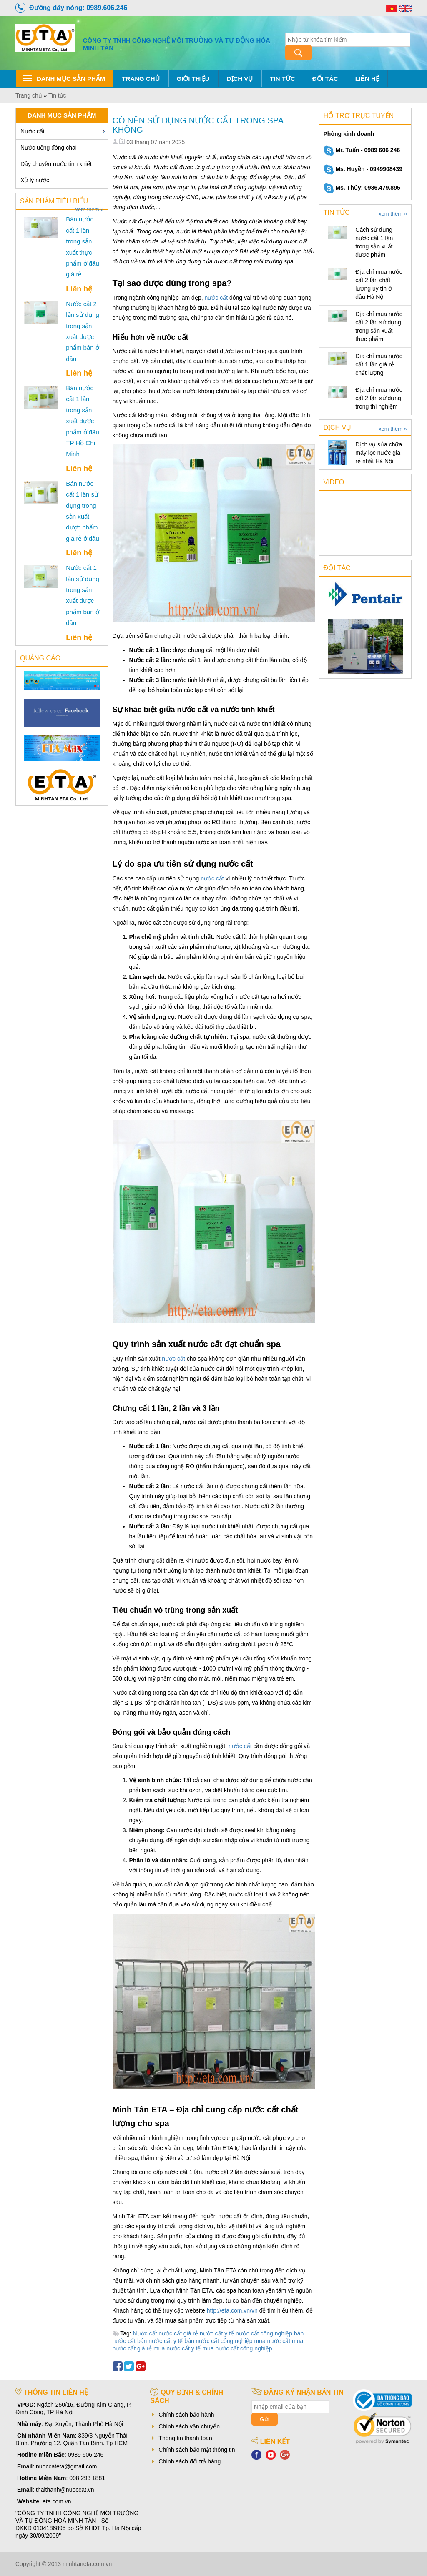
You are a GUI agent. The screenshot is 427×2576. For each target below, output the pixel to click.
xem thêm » (89, 210)
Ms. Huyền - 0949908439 (363, 169)
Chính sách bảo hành (186, 2414)
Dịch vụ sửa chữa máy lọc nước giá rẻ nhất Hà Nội (378, 452)
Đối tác (325, 78)
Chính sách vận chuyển (189, 2426)
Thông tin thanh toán (185, 2438)
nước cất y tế (217, 2333)
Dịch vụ (240, 78)
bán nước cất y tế (160, 2341)
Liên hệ (367, 78)
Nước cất (32, 131)
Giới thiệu (193, 78)
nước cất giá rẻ (178, 2333)
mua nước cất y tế (177, 2348)
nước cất (216, 297)
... (276, 2348)
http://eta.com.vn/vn (232, 2310)
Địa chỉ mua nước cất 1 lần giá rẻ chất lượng (378, 364)
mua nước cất (272, 2341)
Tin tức (282, 78)
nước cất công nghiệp (264, 2333)
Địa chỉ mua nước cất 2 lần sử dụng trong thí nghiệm (378, 398)
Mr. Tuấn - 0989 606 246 (362, 150)
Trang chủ (140, 78)
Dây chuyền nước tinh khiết (56, 164)
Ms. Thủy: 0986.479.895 (362, 187)
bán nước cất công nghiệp (218, 2341)
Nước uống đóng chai (48, 147)
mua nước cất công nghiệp (237, 2348)
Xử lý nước (34, 180)
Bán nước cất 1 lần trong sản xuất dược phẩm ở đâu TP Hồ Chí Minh (82, 420)
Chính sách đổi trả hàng (189, 2461)
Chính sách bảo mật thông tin (196, 2449)
